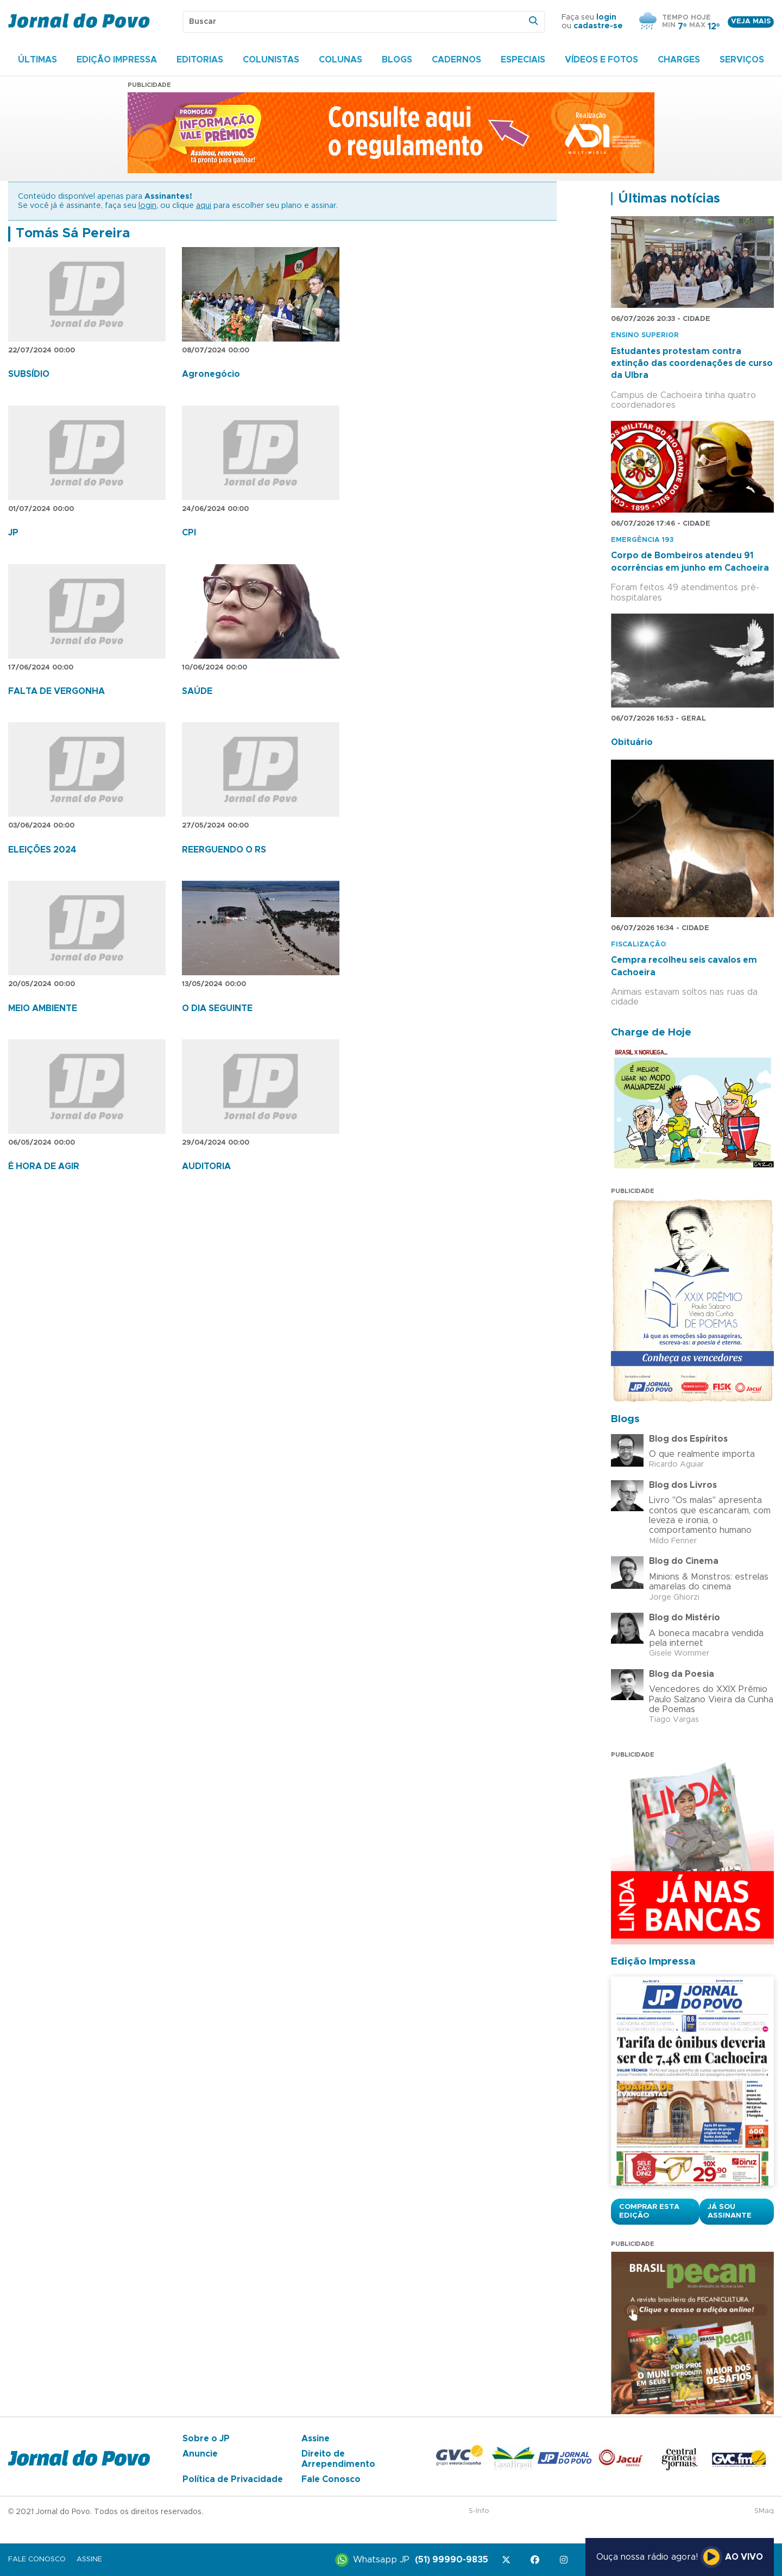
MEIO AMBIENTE (42, 1008)
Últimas (37, 59)
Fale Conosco (331, 2479)
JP (13, 532)
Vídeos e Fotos (601, 59)
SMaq (764, 2511)
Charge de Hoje (651, 1032)
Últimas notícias (669, 198)
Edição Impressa (117, 59)
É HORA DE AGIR (43, 1166)
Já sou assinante (730, 2211)
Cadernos (456, 59)
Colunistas (271, 59)
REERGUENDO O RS (224, 849)
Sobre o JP (206, 2438)
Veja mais (751, 21)
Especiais (523, 59)
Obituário (632, 742)
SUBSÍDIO (28, 374)
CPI (189, 532)
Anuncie (200, 2453)
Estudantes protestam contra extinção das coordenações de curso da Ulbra (692, 363)
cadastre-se (598, 26)
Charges (679, 59)
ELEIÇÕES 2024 (42, 849)
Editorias (199, 59)
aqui (203, 206)
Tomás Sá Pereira (73, 233)
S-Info (479, 2511)
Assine (315, 2438)
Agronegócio (211, 374)
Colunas (340, 59)
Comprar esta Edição (649, 2211)
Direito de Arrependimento (338, 2458)
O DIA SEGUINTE (217, 1008)
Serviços (742, 59)
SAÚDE (197, 691)
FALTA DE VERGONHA (56, 691)
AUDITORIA (206, 1166)
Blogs (397, 59)
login (606, 17)
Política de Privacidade (232, 2479)
